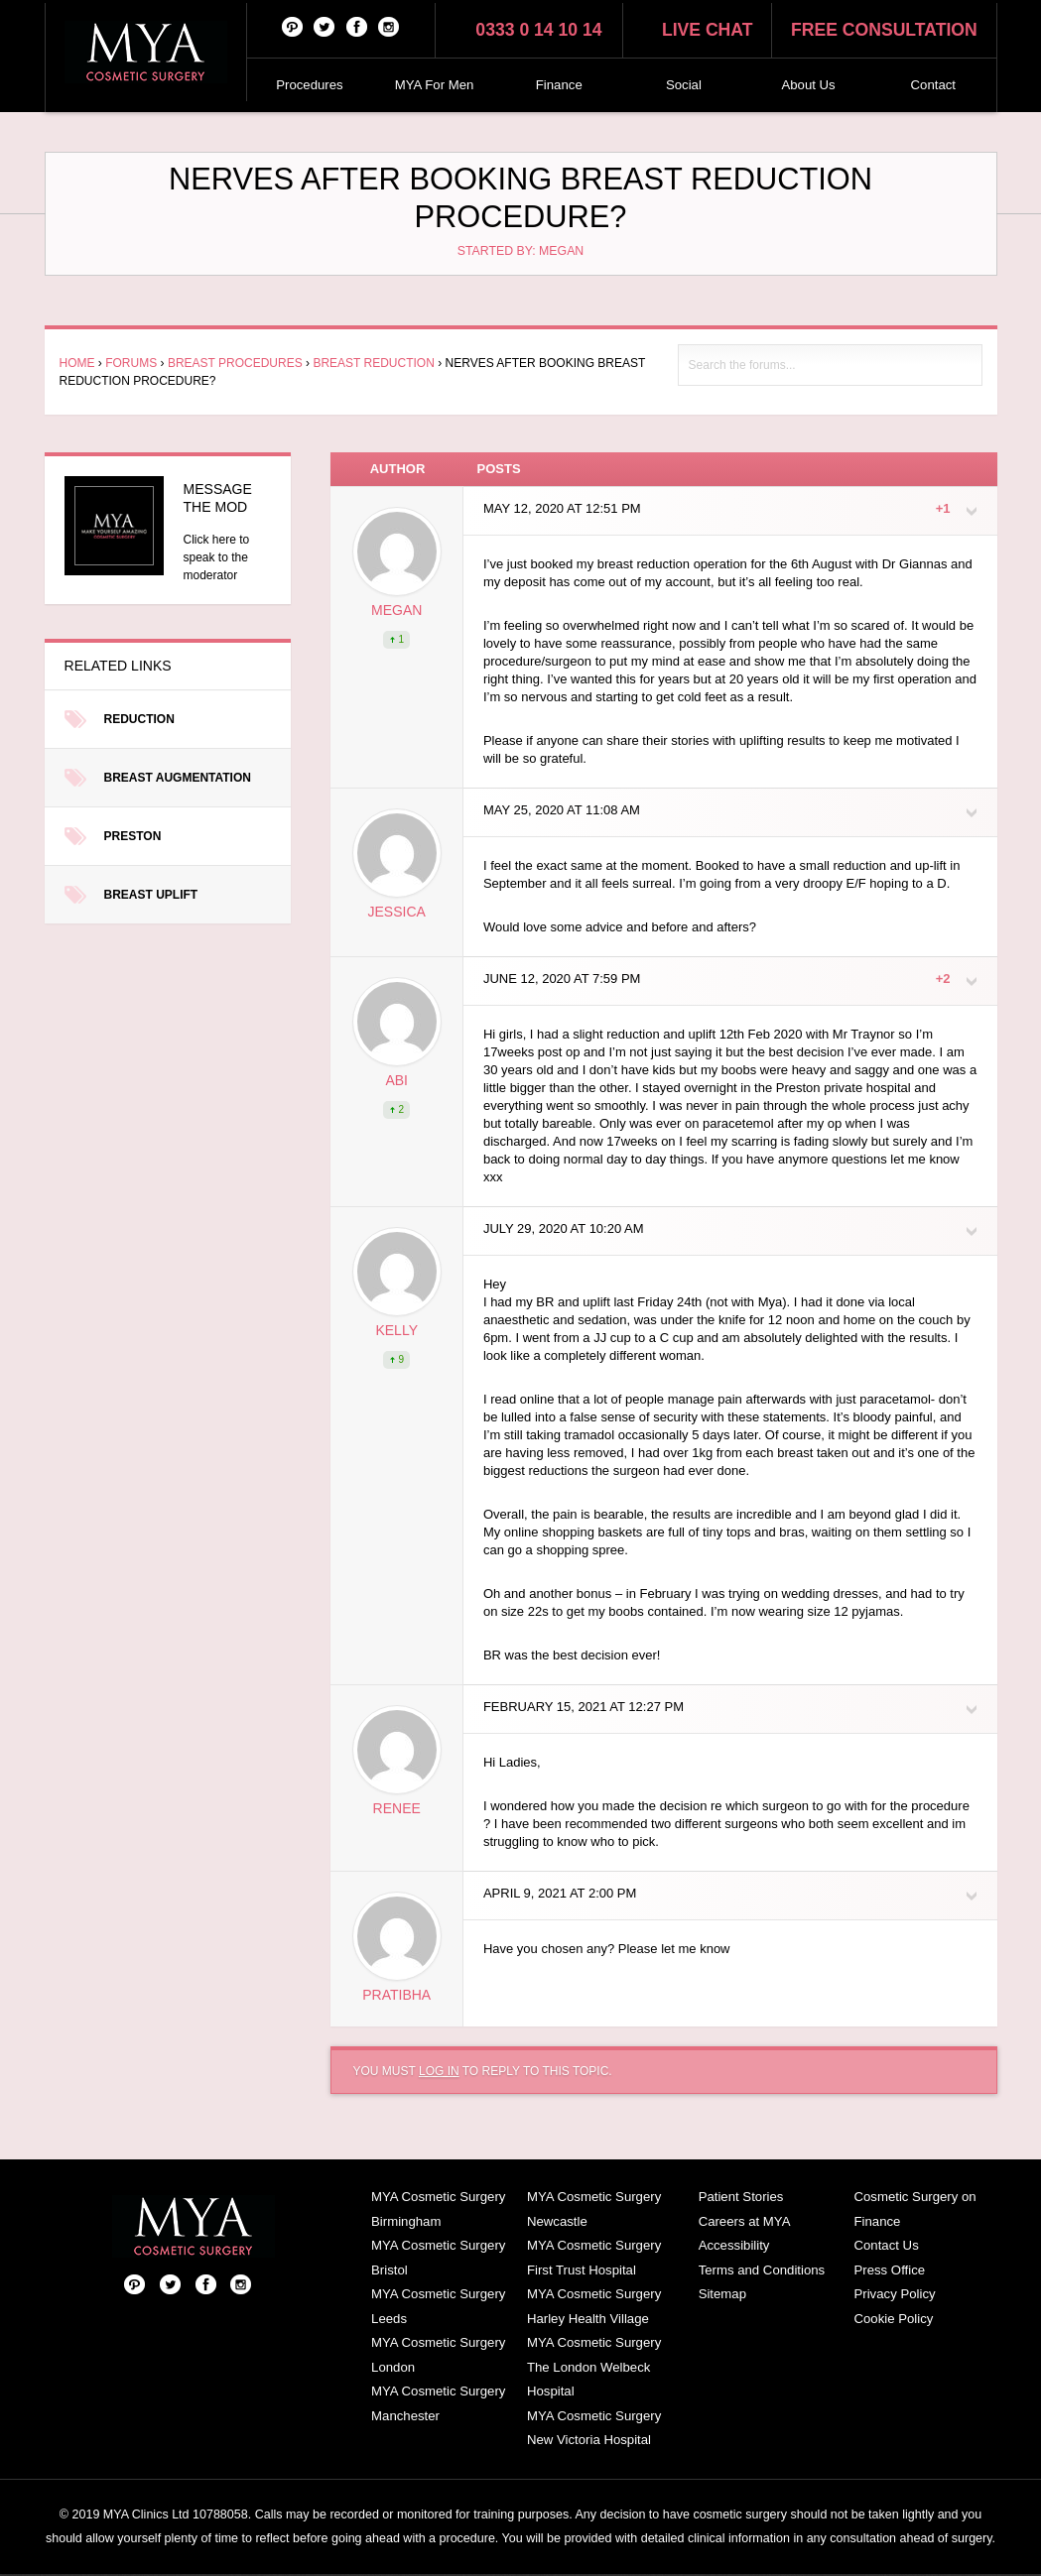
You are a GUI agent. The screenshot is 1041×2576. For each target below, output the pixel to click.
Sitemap (722, 2293)
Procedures (309, 84)
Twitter (324, 26)
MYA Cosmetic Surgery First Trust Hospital (594, 2257)
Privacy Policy (895, 2293)
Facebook (357, 26)
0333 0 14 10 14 (538, 30)
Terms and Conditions (762, 2270)
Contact (933, 84)
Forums (131, 363)
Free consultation (884, 30)
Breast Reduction (373, 363)
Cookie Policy (894, 2318)
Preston (133, 836)
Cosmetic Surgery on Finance (915, 2209)
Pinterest (293, 26)
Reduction (139, 719)
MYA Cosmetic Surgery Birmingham (438, 2209)
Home (77, 363)
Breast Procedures (235, 363)
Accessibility (734, 2245)
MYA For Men (434, 84)
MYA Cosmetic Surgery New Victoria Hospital (594, 2428)
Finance (559, 84)
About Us (808, 84)
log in (439, 2071)
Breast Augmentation (177, 778)
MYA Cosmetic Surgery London (438, 2355)
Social (684, 84)
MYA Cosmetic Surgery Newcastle (594, 2209)
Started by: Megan (520, 251)
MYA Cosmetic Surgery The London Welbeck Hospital (594, 2366)
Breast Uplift (151, 895)
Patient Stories (741, 2196)
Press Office (890, 2270)
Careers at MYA (745, 2221)
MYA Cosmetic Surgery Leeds (438, 2306)
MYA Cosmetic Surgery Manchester (438, 2403)
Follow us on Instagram (389, 26)
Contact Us (886, 2245)
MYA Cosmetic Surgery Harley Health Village (594, 2306)
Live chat (707, 30)
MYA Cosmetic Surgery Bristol (438, 2257)
